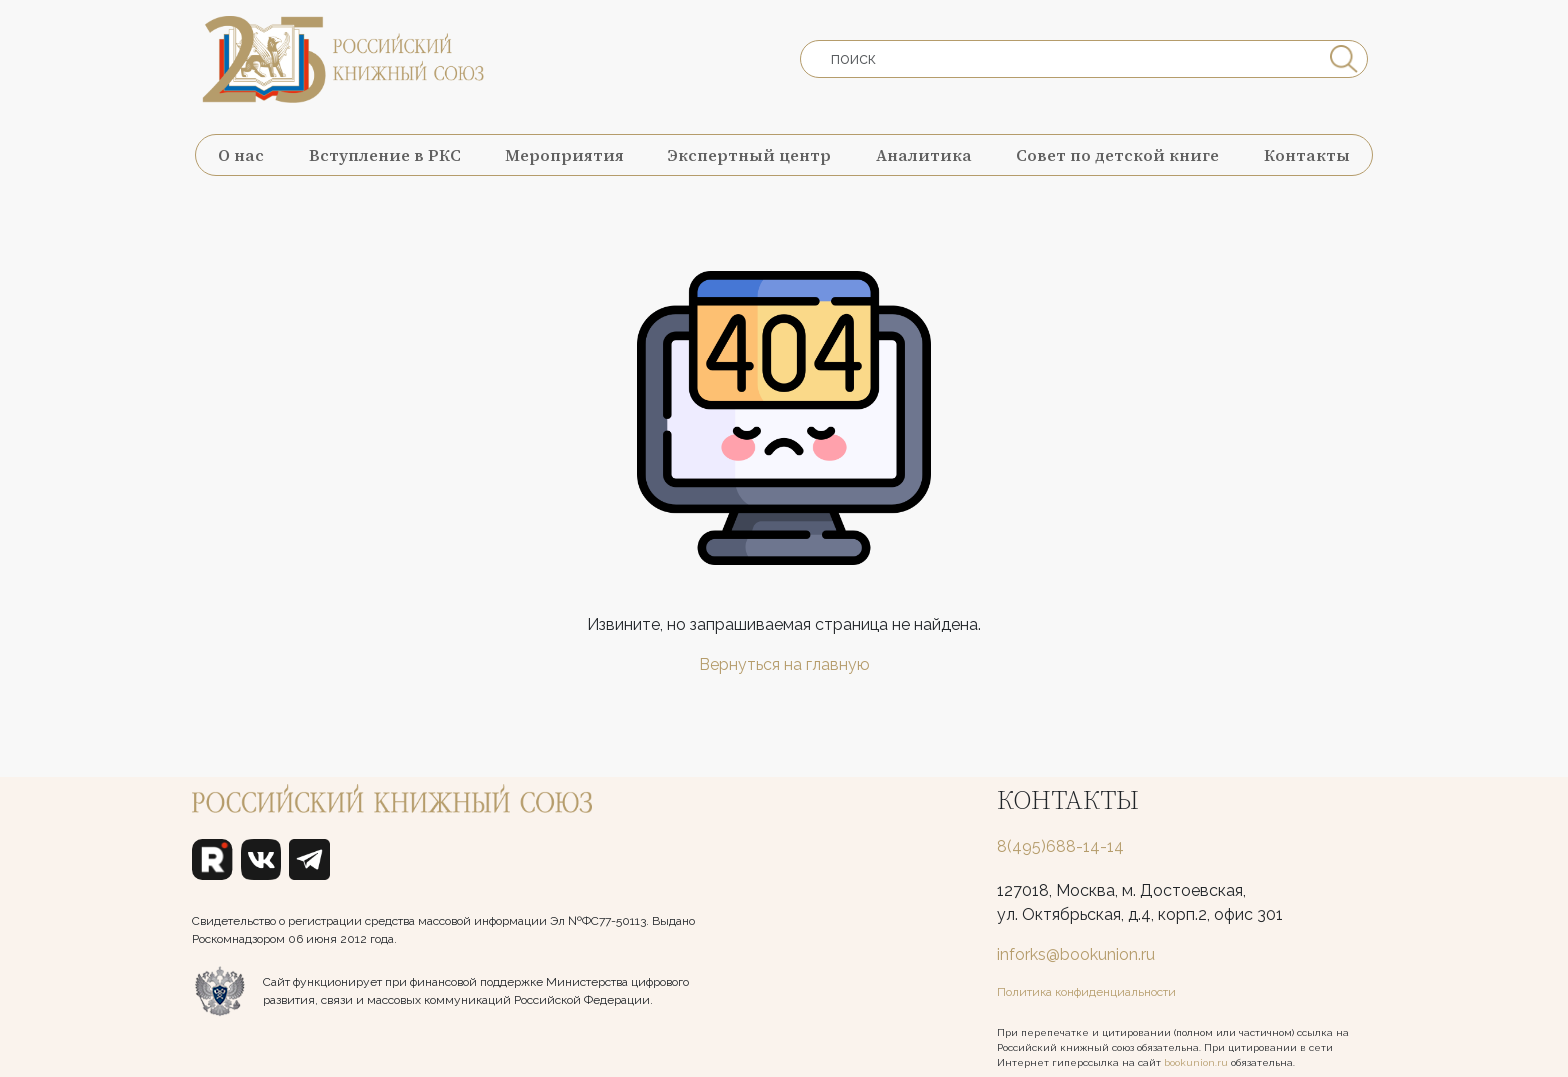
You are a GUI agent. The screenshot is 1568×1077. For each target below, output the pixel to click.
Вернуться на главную (784, 664)
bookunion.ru (1196, 1062)
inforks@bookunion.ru (1076, 954)
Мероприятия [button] (564, 155)
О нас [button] (241, 155)
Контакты (1307, 155)
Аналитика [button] (924, 155)
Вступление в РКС (385, 155)
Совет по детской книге (1117, 155)
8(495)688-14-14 (1060, 846)
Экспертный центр (749, 155)
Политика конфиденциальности (1086, 992)
